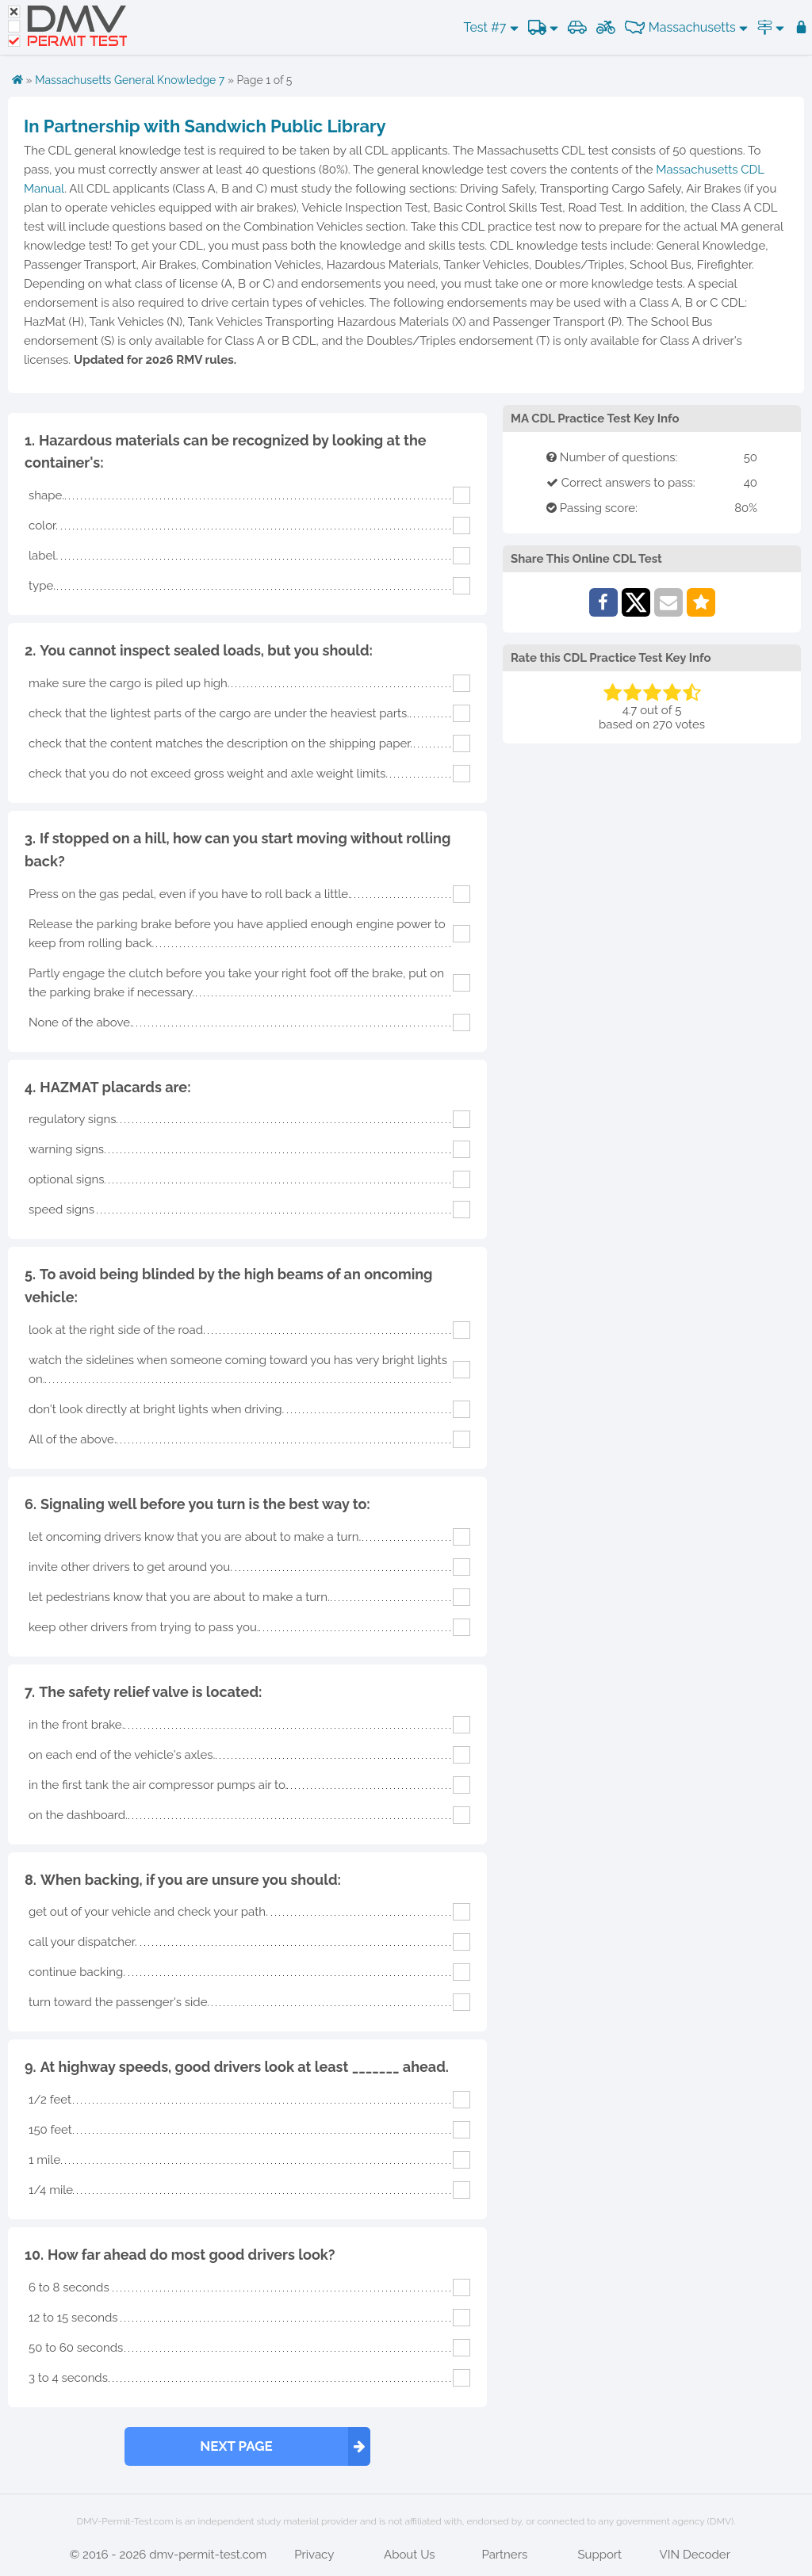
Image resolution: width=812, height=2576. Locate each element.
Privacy (314, 2554)
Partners (504, 2554)
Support (599, 2554)
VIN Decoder (695, 2554)
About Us (409, 2554)
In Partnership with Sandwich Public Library (205, 126)
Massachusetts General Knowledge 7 (129, 80)
